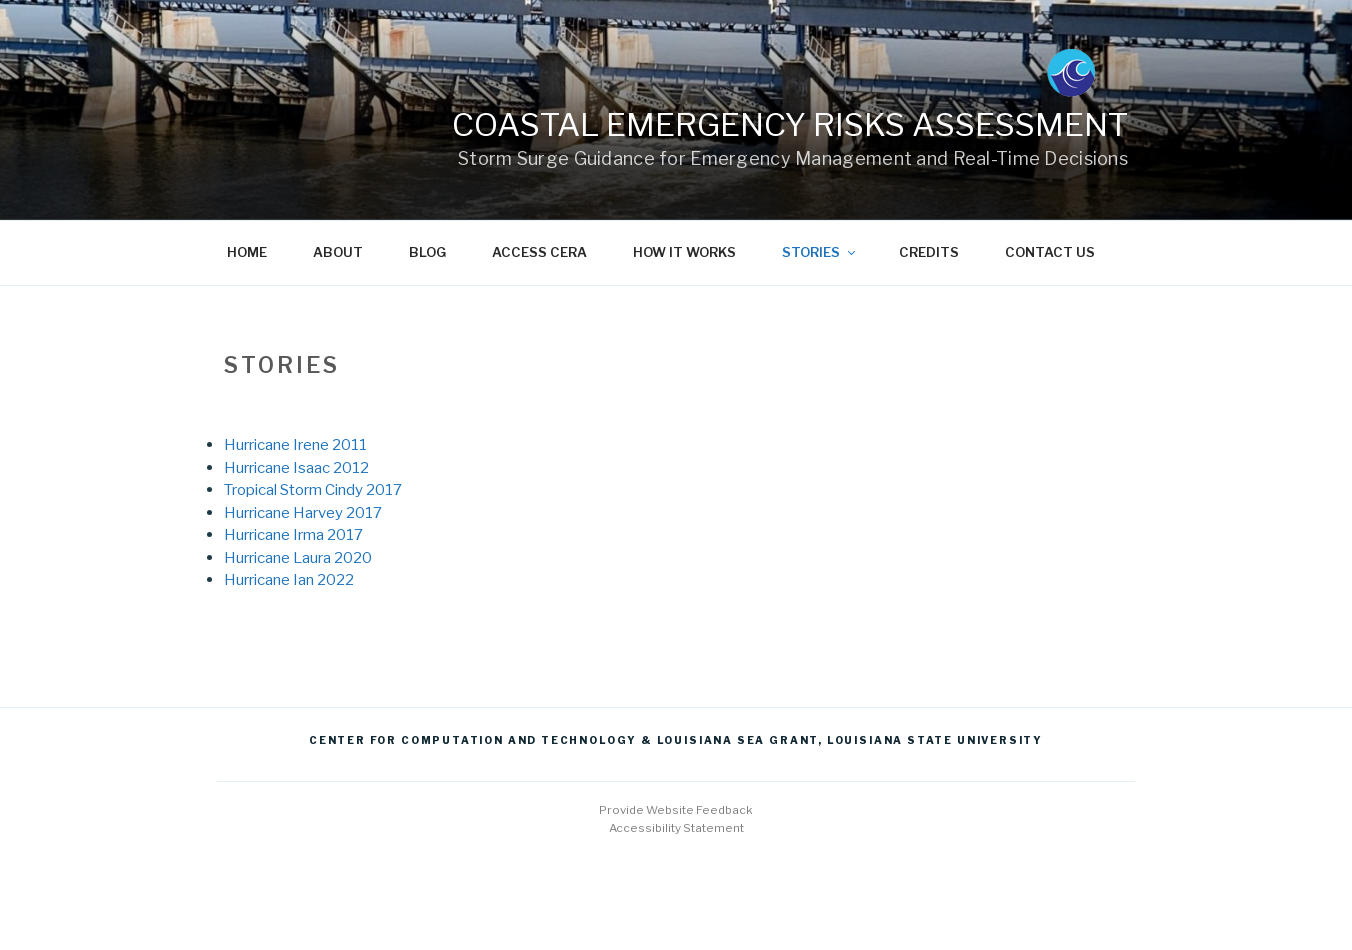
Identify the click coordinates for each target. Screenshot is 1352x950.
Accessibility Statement (676, 828)
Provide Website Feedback (676, 810)
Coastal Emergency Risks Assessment (790, 124)
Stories (820, 252)
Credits (929, 252)
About (338, 252)
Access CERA (539, 252)
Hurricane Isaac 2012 (296, 467)
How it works (684, 252)
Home (247, 252)
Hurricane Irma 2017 (293, 534)
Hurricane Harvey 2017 (303, 512)
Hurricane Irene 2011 (295, 444)
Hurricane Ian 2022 (289, 579)
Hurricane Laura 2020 (298, 557)
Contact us (1050, 252)
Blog (427, 252)
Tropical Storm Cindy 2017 (313, 489)
